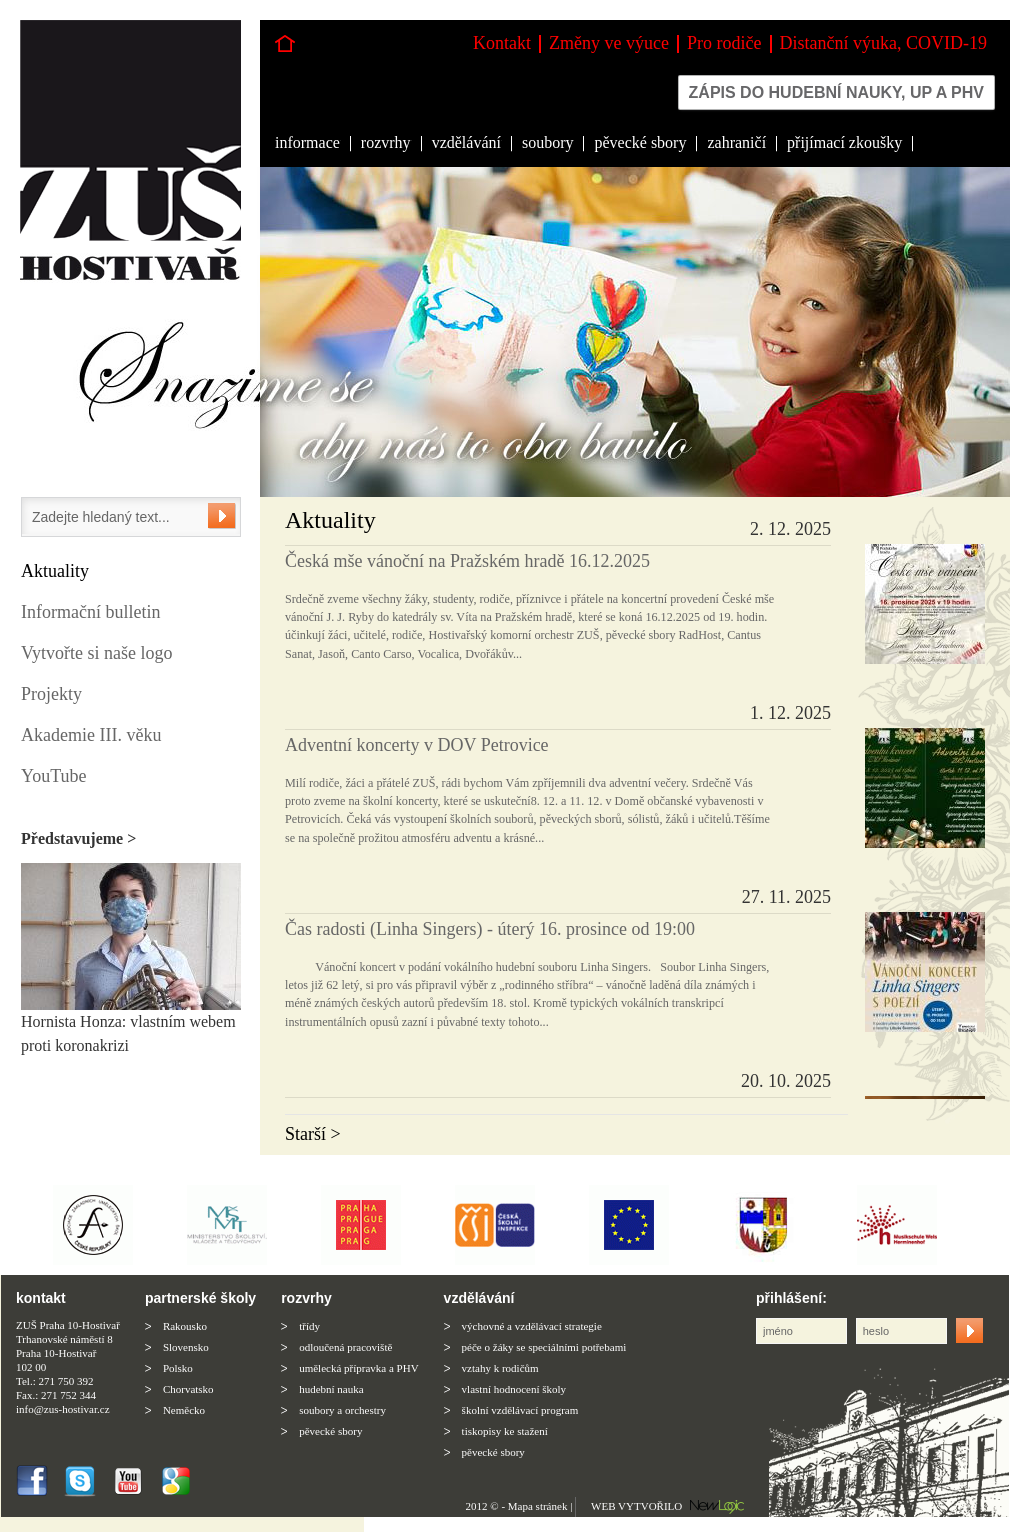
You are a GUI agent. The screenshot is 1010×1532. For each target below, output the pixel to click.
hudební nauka (331, 1389)
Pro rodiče (724, 43)
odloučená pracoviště (345, 1347)
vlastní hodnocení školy (514, 1389)
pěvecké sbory (640, 142)
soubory (548, 142)
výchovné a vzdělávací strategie (532, 1326)
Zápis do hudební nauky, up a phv (836, 92)
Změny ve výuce (609, 43)
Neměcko (184, 1410)
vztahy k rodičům (500, 1368)
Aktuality (55, 571)
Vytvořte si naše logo (96, 653)
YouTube (54, 776)
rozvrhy (386, 142)
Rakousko (185, 1326)
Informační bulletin (90, 612)
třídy (309, 1326)
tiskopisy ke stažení (505, 1431)
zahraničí (736, 142)
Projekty (51, 694)
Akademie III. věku (91, 735)
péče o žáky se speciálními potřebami (544, 1347)
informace (307, 142)
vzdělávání (466, 142)
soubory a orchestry (342, 1410)
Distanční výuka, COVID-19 (883, 43)
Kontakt (502, 43)
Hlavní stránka (285, 43)
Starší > (313, 1134)
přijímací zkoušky (844, 142)
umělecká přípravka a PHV (358, 1368)
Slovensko (186, 1347)
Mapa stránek (538, 1506)
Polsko (178, 1368)
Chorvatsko (188, 1389)
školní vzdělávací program (520, 1410)
